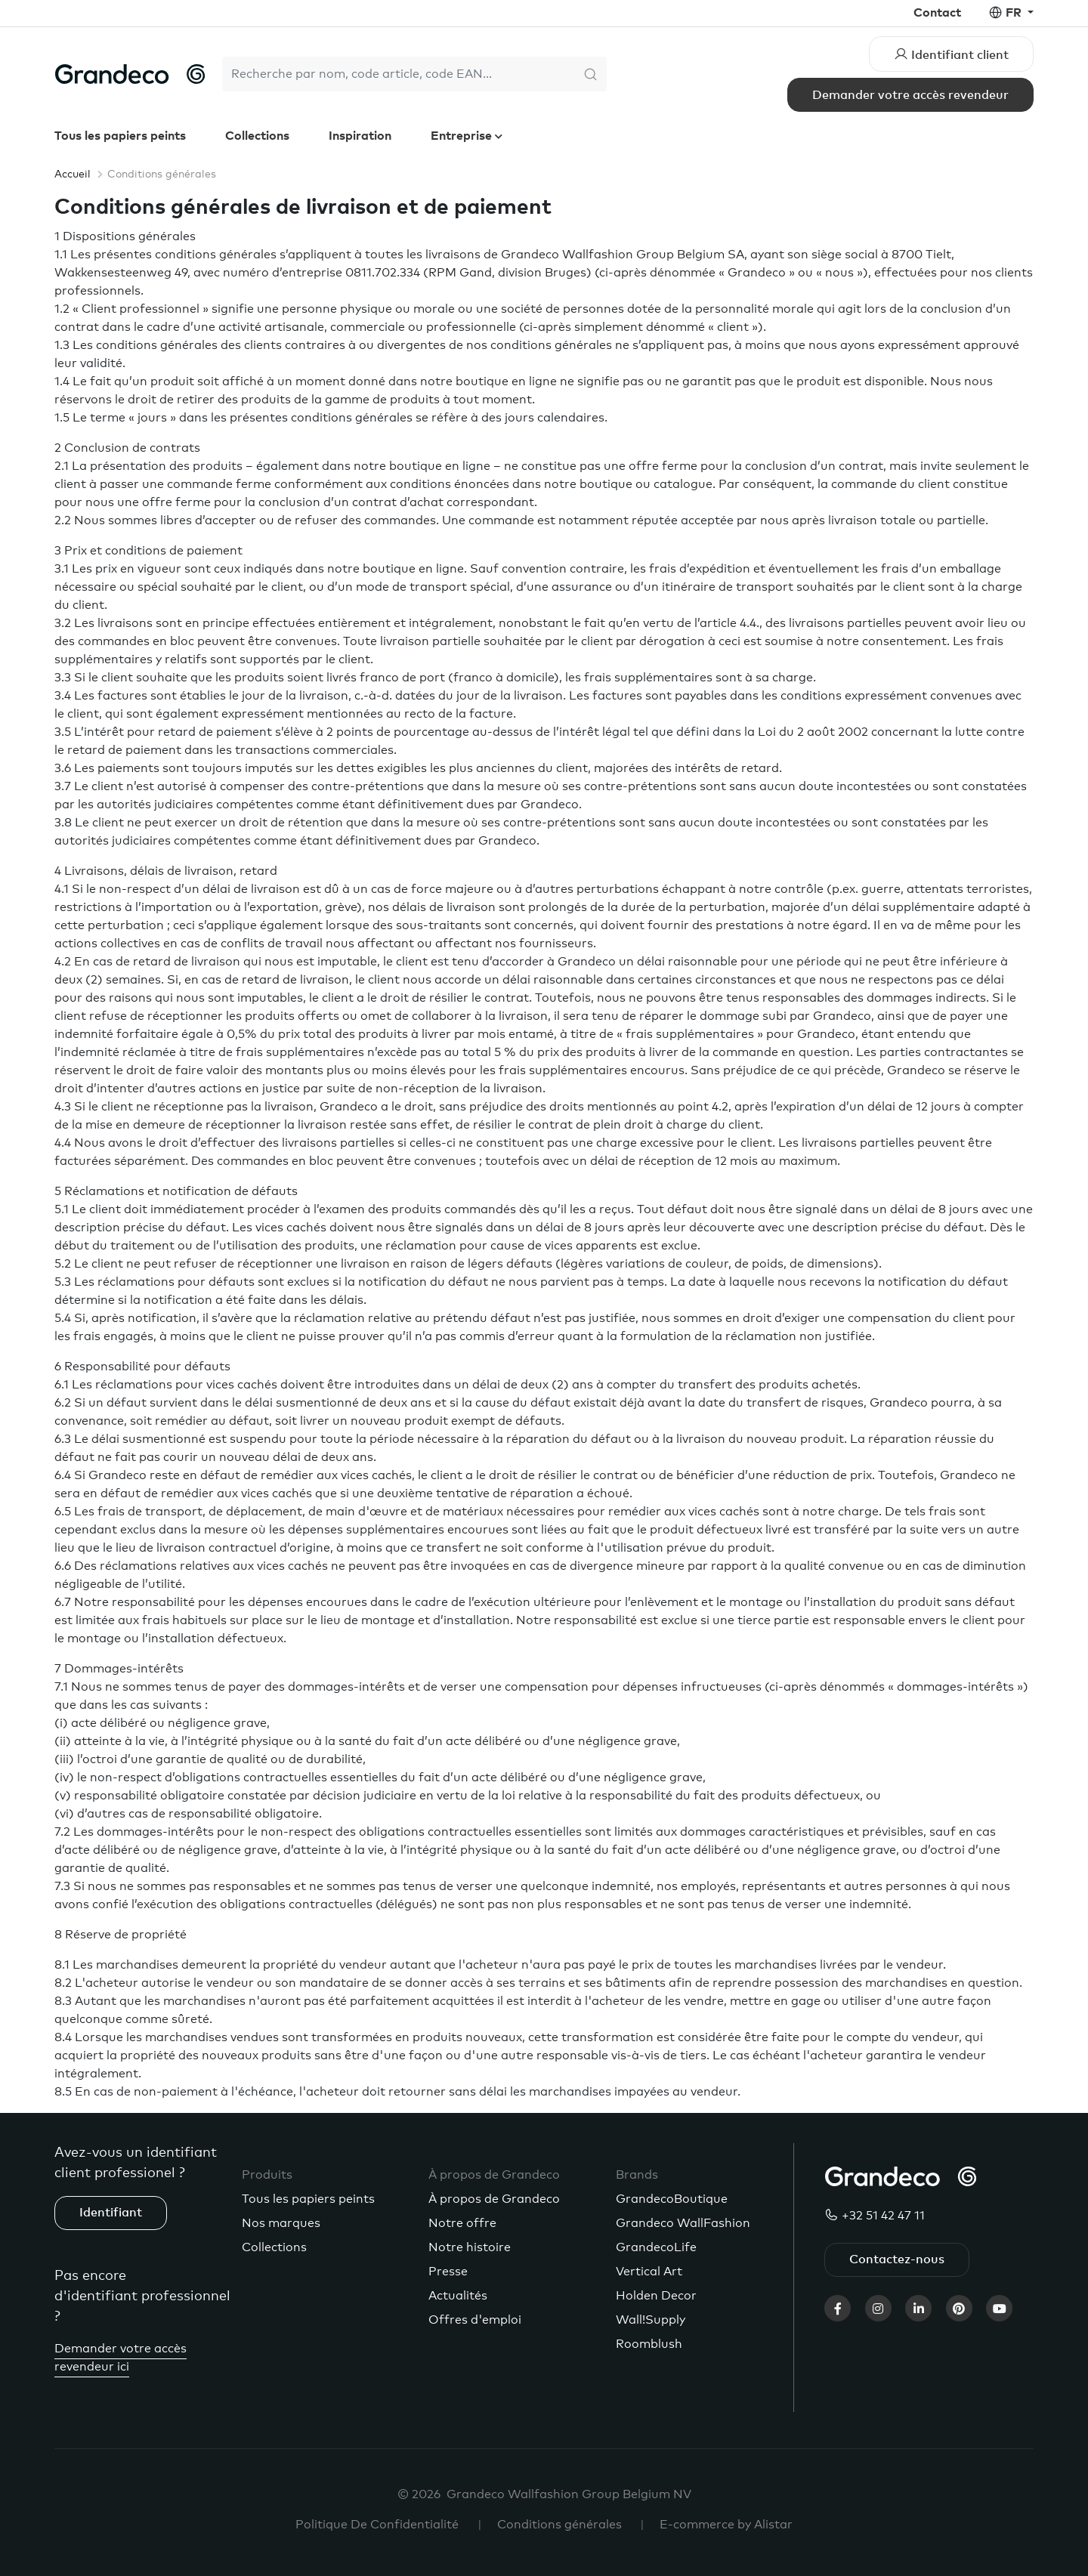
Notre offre (462, 2223)
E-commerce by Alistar (726, 2525)
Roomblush (649, 2344)
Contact (937, 13)
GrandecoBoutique (672, 2199)
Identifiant (110, 2213)
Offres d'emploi (474, 2320)
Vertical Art (649, 2272)
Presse (448, 2272)
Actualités (457, 2296)
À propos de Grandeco (494, 2199)
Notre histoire (469, 2247)
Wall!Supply (650, 2320)
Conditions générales (559, 2525)
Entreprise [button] (463, 136)
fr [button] (1015, 13)
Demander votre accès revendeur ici (120, 2358)
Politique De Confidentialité (377, 2525)
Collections (257, 136)
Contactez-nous (896, 2259)
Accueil (72, 174)
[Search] (398, 74)
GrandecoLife (656, 2247)
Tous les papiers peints (120, 136)
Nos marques (281, 2223)
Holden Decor (656, 2296)
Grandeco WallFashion (683, 2223)
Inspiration (360, 136)
